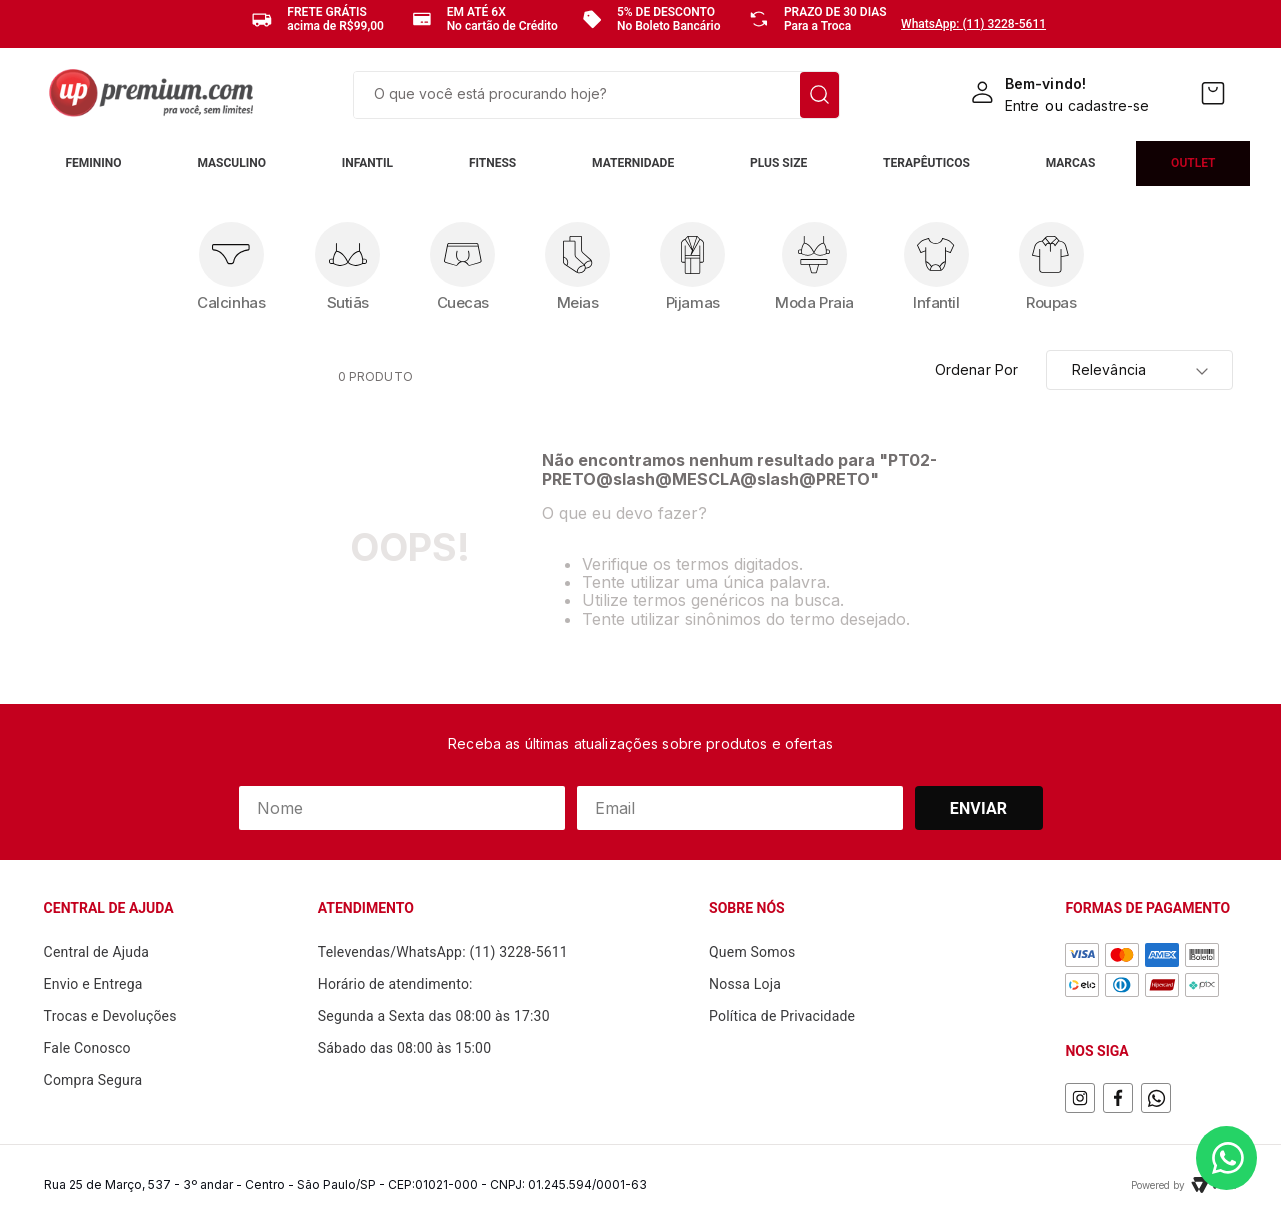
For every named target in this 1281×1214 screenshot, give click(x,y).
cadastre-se (1109, 105)
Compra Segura (93, 1080)
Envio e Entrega (93, 984)
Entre (1022, 105)
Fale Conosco (87, 1048)
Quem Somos (752, 952)
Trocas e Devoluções (110, 1016)
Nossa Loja (745, 984)
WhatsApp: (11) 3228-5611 (973, 24)
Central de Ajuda (97, 952)
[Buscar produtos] (819, 95)
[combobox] (596, 95)
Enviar (979, 808)
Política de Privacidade (782, 1016)
